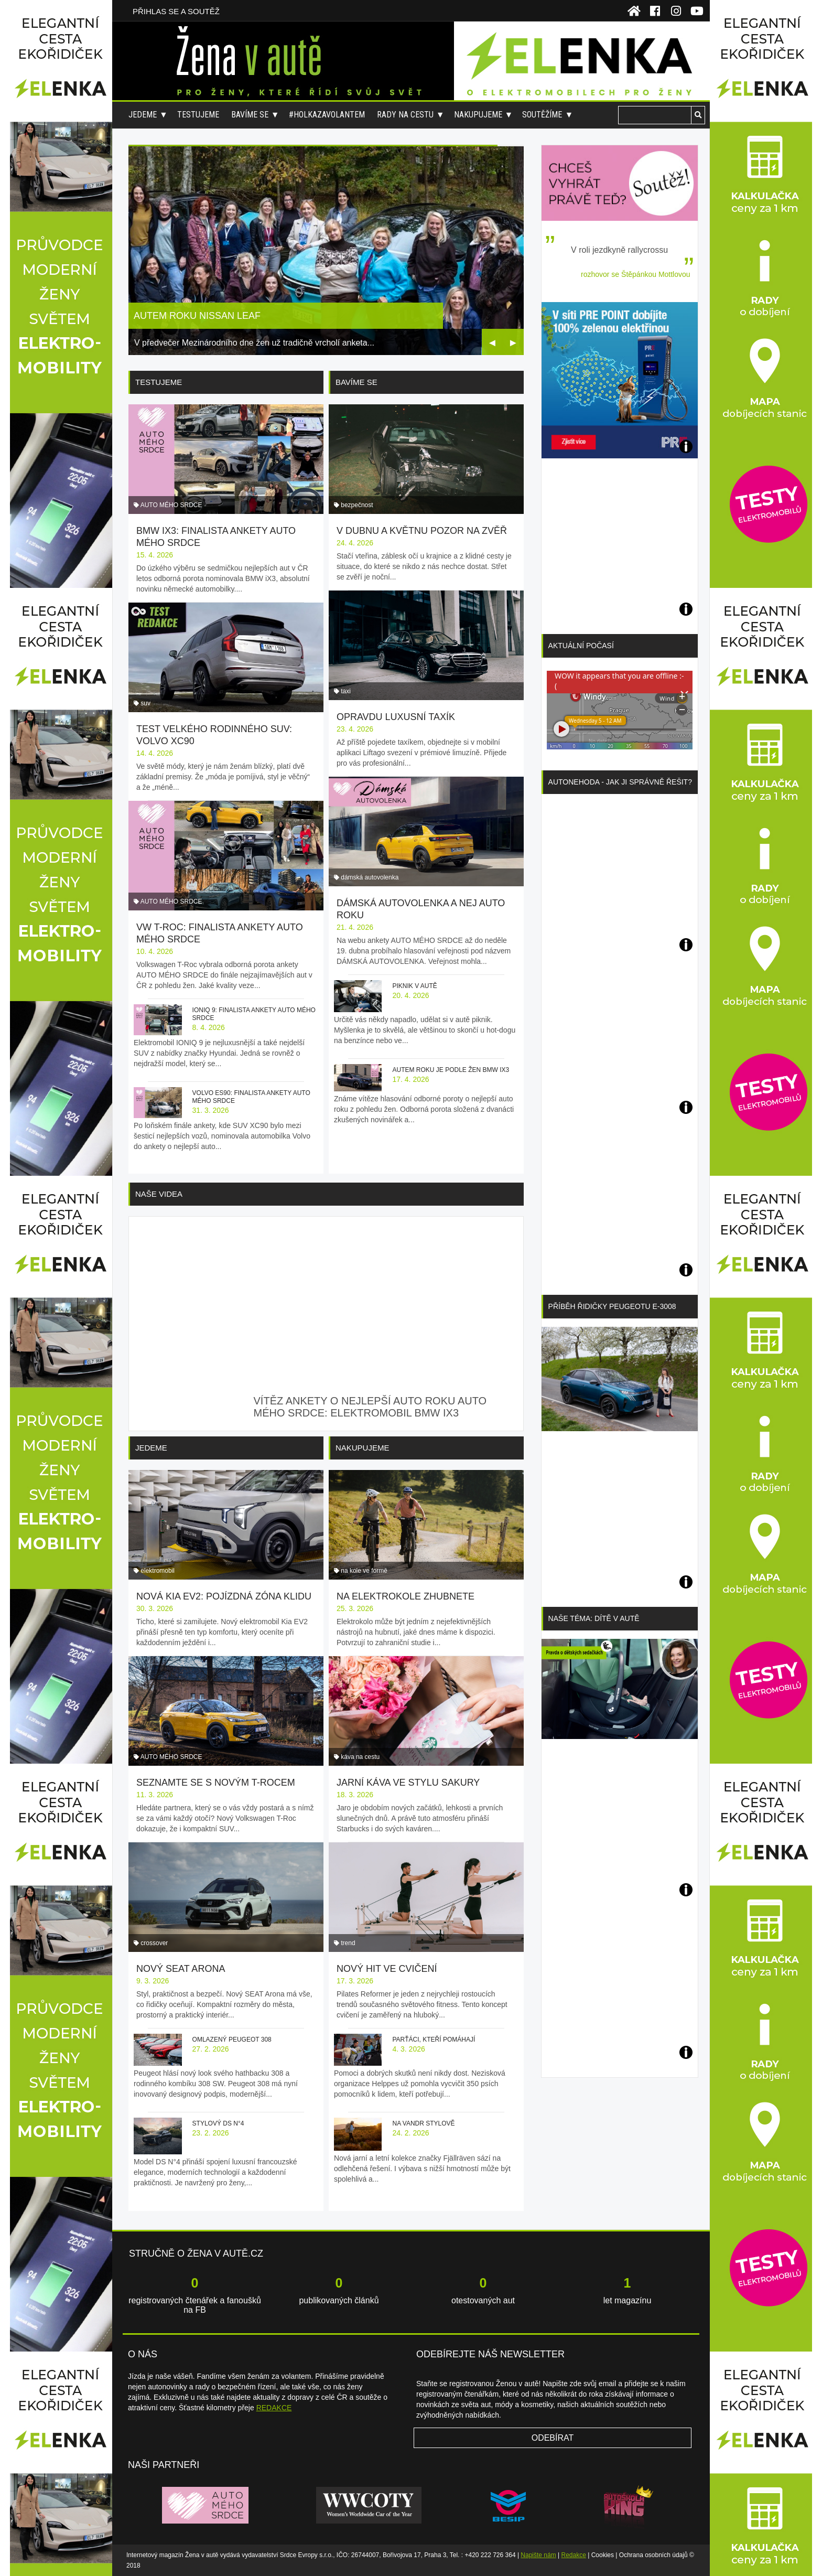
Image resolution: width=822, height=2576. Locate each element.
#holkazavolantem (327, 115)
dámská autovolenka (369, 877)
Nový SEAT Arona (180, 1968)
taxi (346, 691)
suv (145, 703)
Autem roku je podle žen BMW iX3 (450, 1070)
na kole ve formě (364, 1570)
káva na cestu (360, 1757)
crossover (154, 1943)
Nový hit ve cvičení (387, 1968)
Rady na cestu (405, 115)
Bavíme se (249, 115)
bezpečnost (357, 505)
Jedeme (142, 115)
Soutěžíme (542, 115)
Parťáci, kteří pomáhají (433, 2039)
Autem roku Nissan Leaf (197, 315)
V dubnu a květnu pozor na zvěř (422, 530)
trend (348, 1943)
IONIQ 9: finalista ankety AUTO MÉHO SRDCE (254, 1014)
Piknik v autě (414, 986)
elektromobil (157, 1570)
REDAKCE (274, 2407)
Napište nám (538, 2555)
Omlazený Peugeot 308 (232, 2039)
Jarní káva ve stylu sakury (408, 1782)
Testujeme (198, 115)
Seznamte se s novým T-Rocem (215, 1782)
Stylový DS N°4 (218, 2123)
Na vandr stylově (423, 2123)
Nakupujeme (478, 115)
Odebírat (553, 2437)
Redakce (573, 2555)
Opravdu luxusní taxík (396, 717)
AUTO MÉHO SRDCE (171, 505)
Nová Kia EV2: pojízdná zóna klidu (223, 1596)
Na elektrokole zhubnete (405, 1596)
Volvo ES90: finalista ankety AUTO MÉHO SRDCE (251, 1096)
